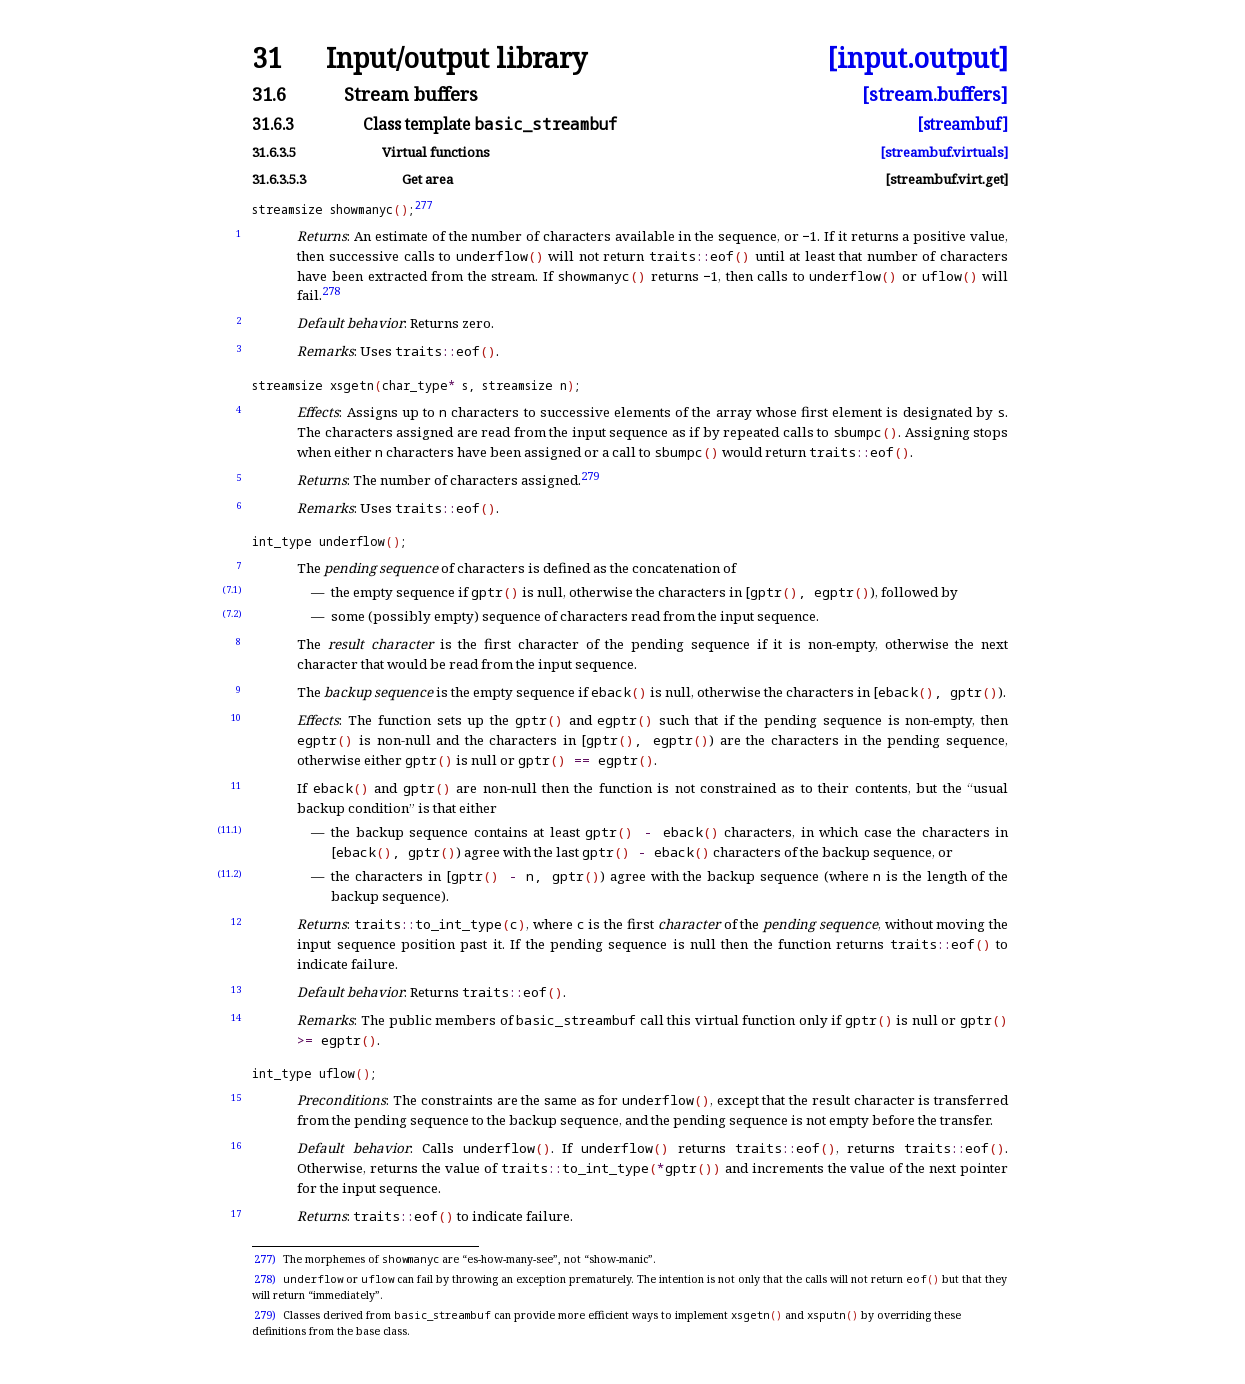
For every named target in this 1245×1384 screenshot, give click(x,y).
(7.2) (232, 613)
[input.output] (917, 58)
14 (236, 1017)
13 (236, 989)
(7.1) (232, 589)
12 (236, 921)
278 (331, 290)
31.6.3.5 (274, 152)
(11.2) (229, 873)
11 (236, 785)
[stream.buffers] (935, 94)
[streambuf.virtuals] (944, 152)
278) (265, 1279)
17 (236, 1213)
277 (424, 205)
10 (236, 717)
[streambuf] (962, 125)
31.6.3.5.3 (279, 179)
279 (590, 474)
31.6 (269, 94)
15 (236, 1097)
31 (267, 58)
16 (236, 1145)
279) (265, 1315)
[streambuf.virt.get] (946, 179)
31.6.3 (273, 125)
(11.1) (229, 829)
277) (265, 1259)
